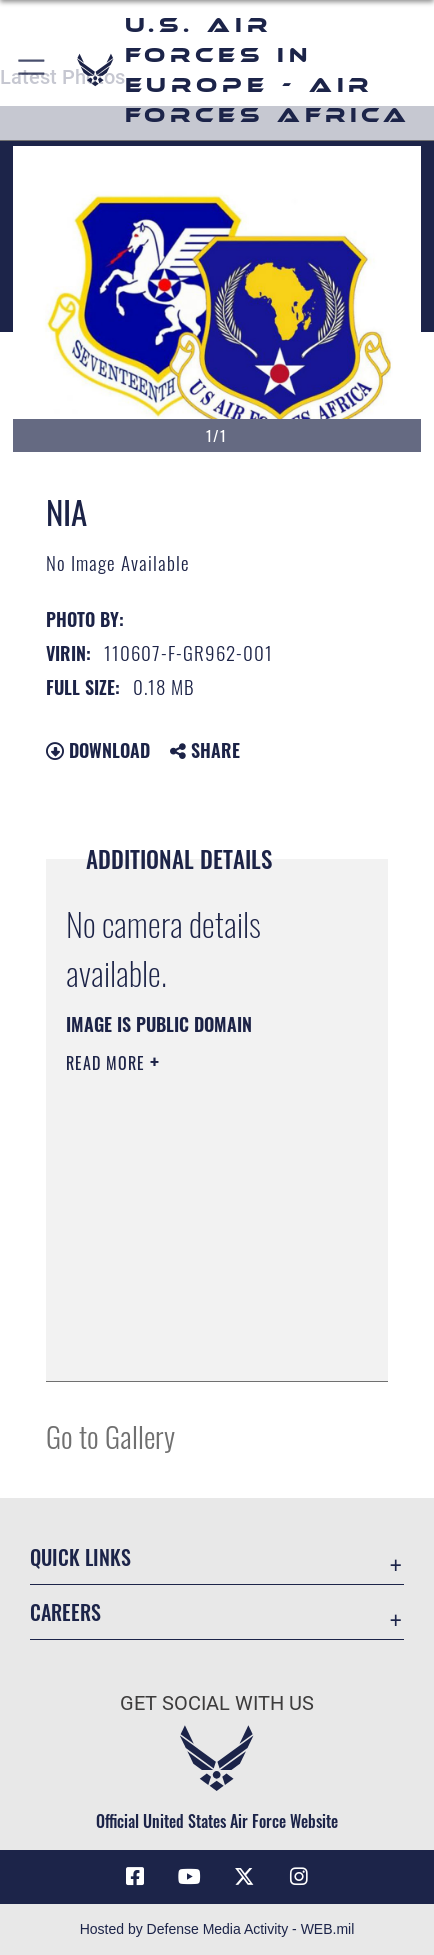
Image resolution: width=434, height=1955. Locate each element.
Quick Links (80, 1557)
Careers (65, 1612)
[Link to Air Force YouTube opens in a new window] (190, 1877)
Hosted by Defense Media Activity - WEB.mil (217, 1929)
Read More (108, 1063)
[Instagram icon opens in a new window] (299, 1877)
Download (98, 750)
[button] (32, 70)
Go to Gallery (110, 1435)
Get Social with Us (217, 1703)
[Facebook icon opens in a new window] (135, 1877)
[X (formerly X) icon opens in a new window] (244, 1877)
